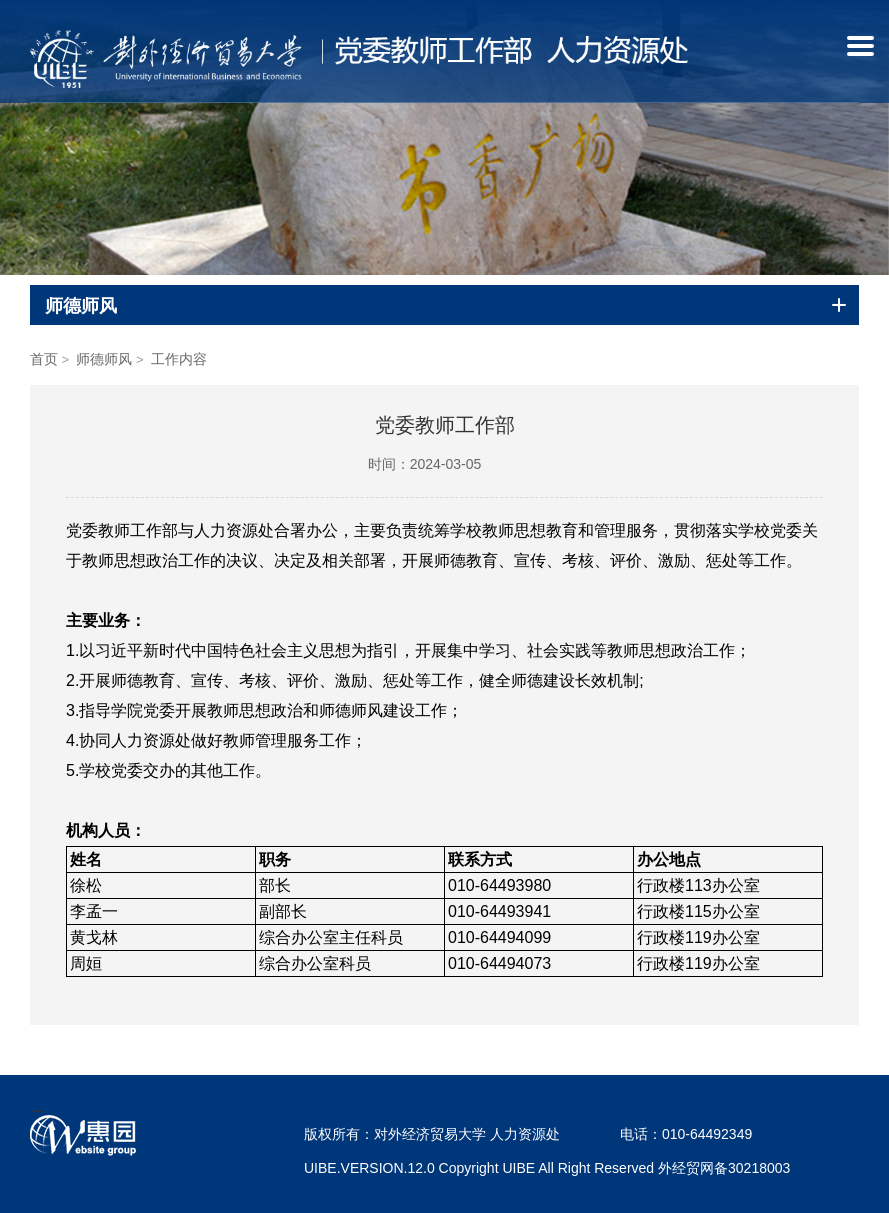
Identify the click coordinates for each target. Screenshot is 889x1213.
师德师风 (104, 359)
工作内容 (179, 359)
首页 (44, 359)
